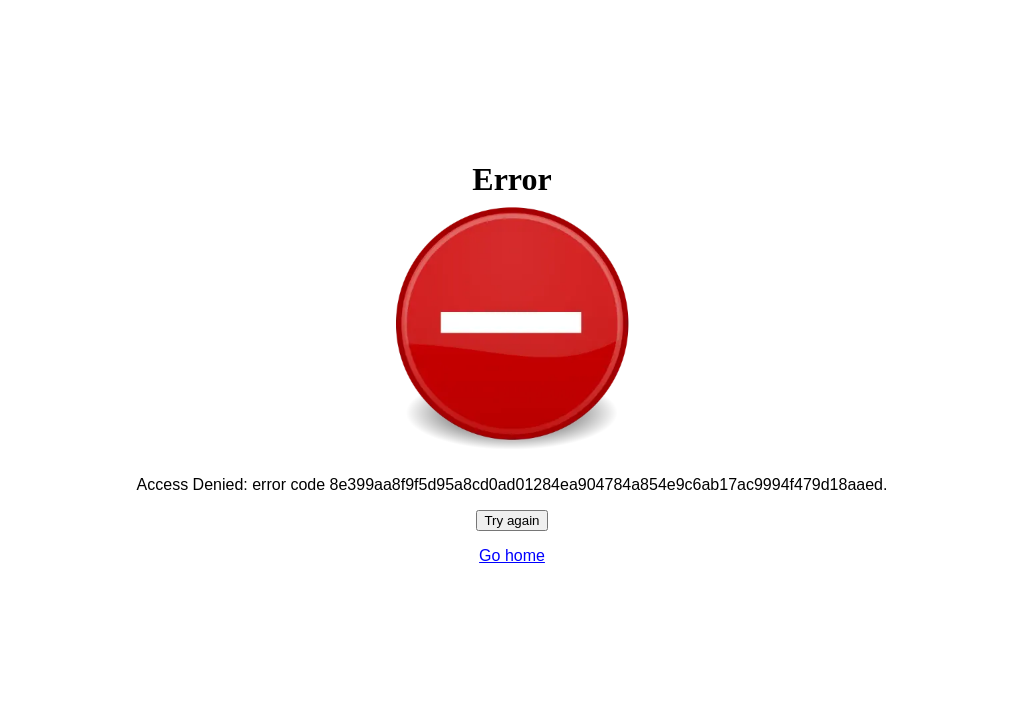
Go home (512, 555)
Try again (511, 520)
